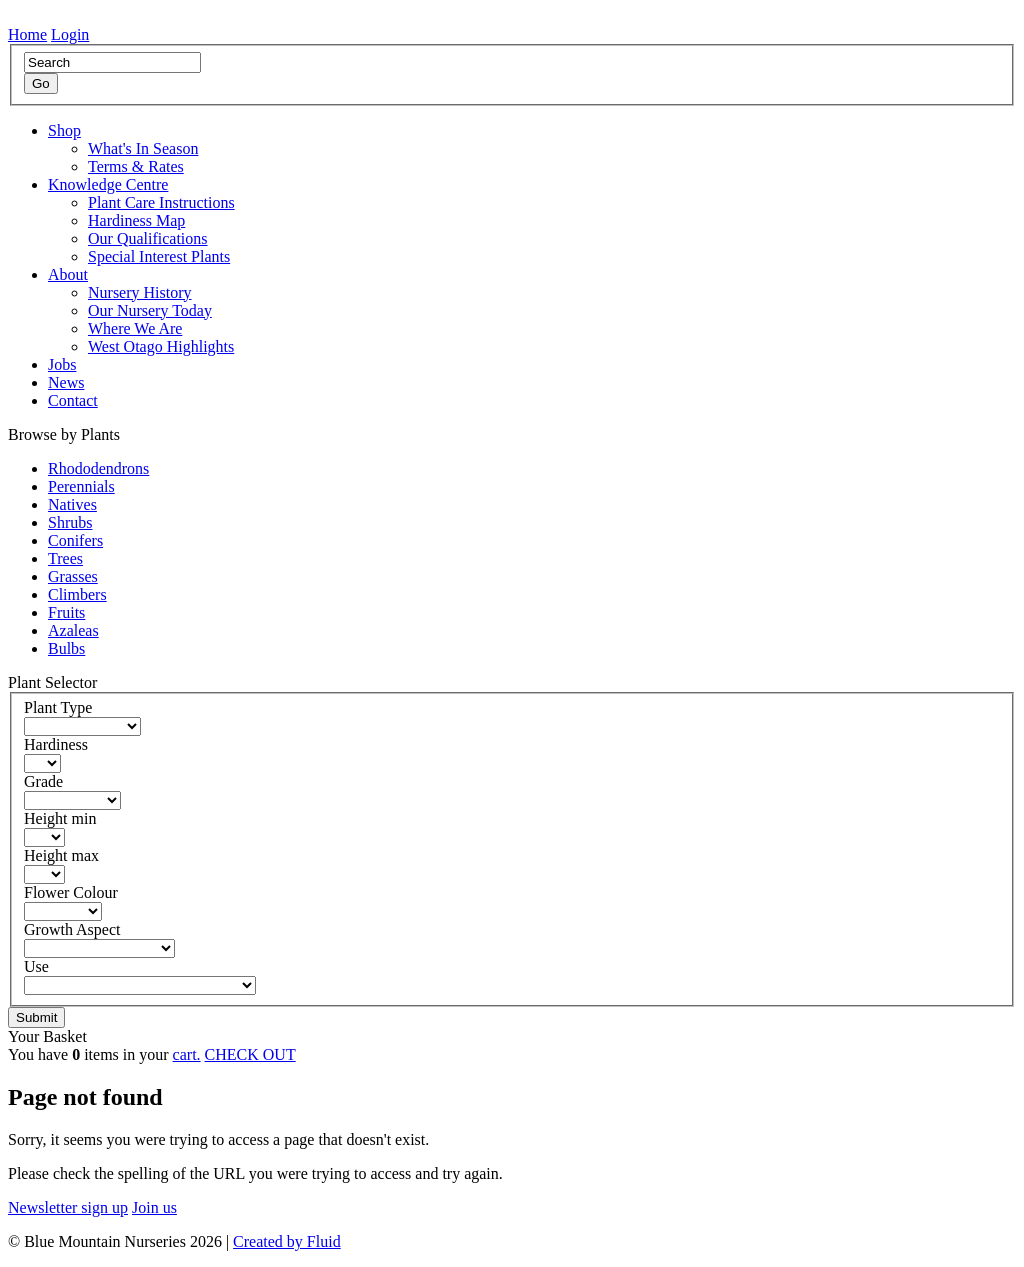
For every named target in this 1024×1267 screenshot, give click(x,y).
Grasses (73, 576)
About (68, 274)
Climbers (77, 594)
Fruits (66, 612)
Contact (73, 400)
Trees (65, 558)
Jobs (62, 364)
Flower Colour (71, 892)
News (66, 382)
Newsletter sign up (68, 1207)
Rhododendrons (98, 468)
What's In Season (143, 148)
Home (27, 34)
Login (70, 34)
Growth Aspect (72, 929)
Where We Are (135, 328)
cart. (187, 1054)
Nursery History (140, 292)
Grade (43, 781)
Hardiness (56, 744)
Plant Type (58, 707)
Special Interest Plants (159, 256)
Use (36, 966)
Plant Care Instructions (161, 202)
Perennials (81, 486)
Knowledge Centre (108, 184)
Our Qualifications (148, 238)
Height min (60, 818)
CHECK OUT (250, 1054)
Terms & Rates (136, 166)
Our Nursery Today (150, 310)
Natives (72, 504)
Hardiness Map (136, 220)
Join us (154, 1207)
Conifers (75, 540)
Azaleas (73, 630)
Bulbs (66, 648)
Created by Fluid (287, 1241)
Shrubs (70, 522)
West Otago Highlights (161, 346)
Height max (61, 855)
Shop (64, 130)
